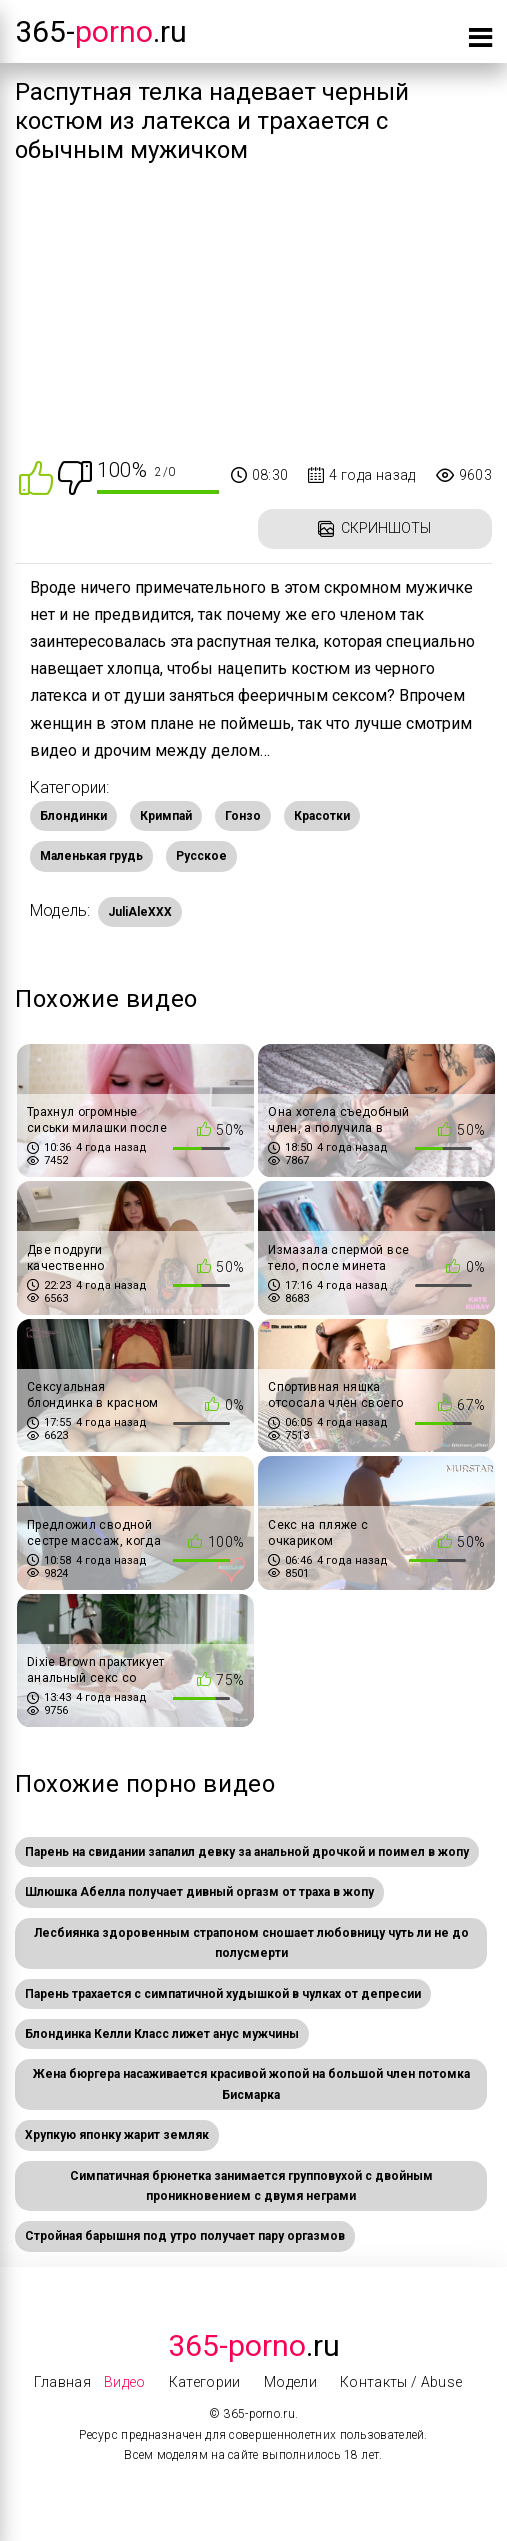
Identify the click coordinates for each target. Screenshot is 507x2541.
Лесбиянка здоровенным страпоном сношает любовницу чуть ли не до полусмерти (251, 1943)
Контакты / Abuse (401, 2382)
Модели (290, 2382)
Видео (125, 2382)
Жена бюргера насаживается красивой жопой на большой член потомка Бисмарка (251, 2084)
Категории (205, 2382)
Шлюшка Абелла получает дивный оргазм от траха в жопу (199, 1892)
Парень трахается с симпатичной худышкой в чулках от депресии (223, 1994)
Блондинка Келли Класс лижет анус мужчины (162, 2034)
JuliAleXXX (140, 912)
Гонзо (243, 816)
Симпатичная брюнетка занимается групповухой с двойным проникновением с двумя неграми (251, 2186)
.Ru (254, 2345)
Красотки (322, 816)
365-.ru (101, 31)
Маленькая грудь (91, 856)
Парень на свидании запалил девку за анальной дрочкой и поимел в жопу (247, 1852)
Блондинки (73, 816)
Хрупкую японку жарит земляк (117, 2135)
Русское (201, 856)
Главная (62, 2382)
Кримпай (166, 816)
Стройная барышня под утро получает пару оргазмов (185, 2236)
